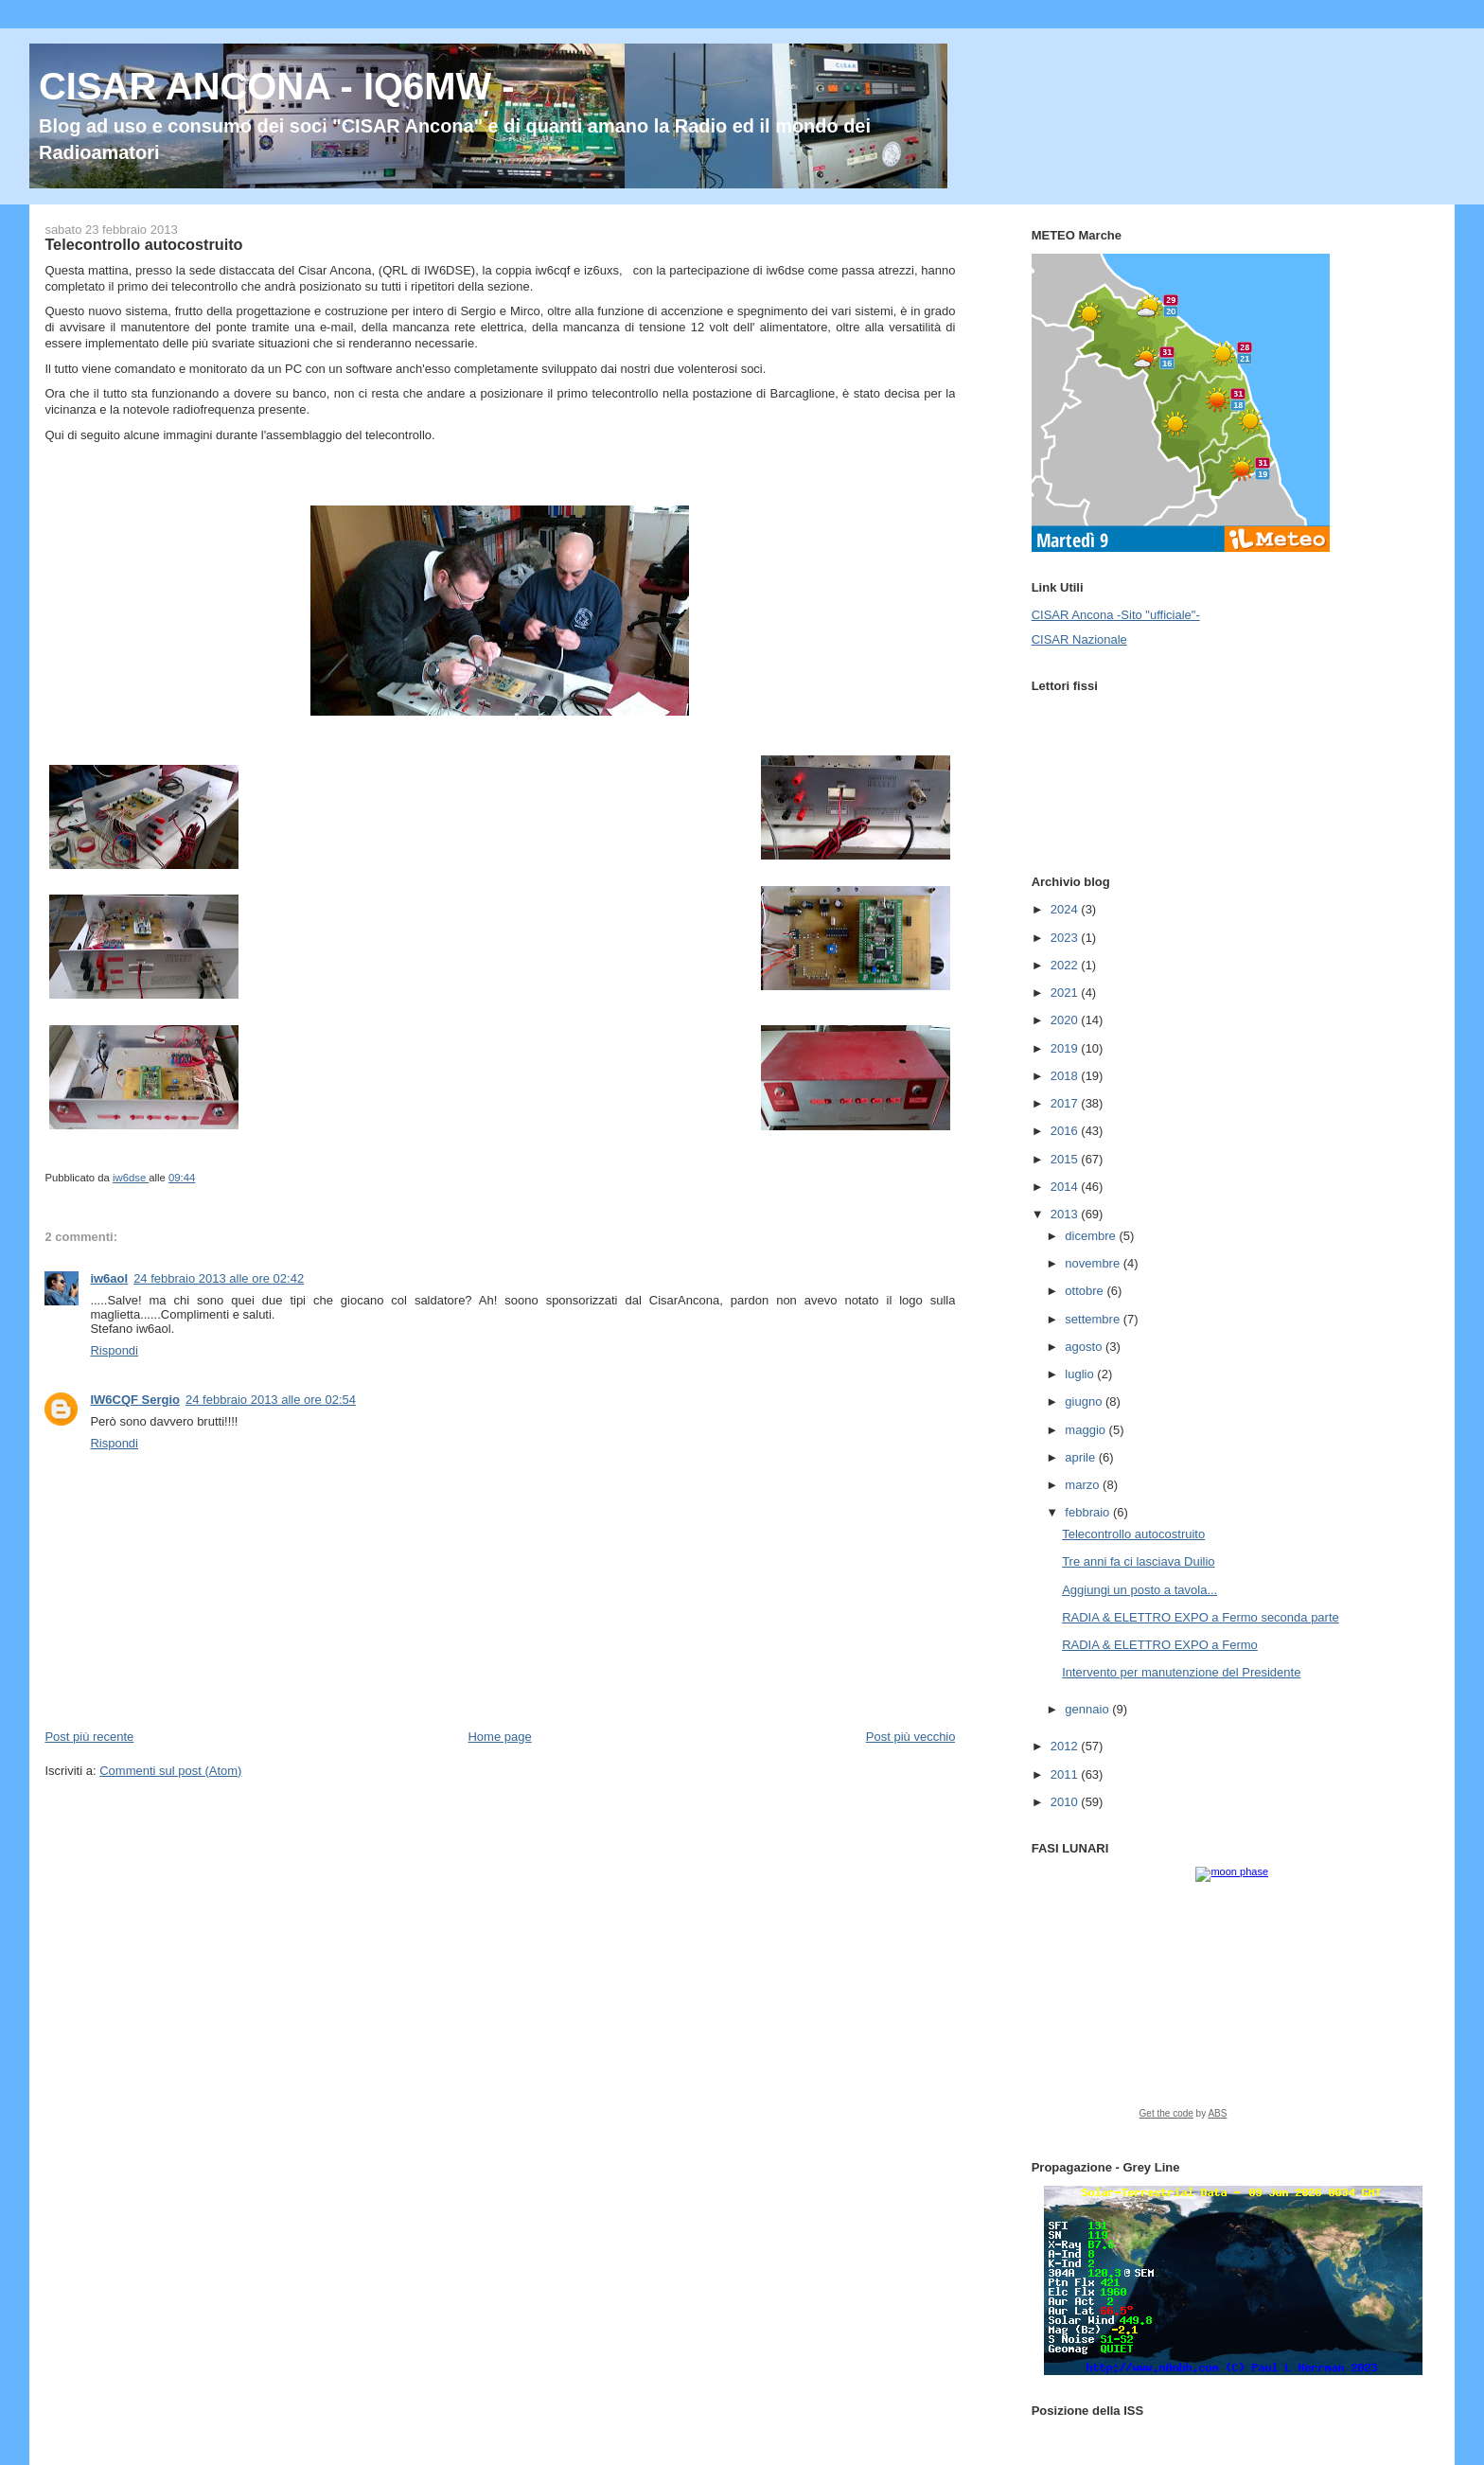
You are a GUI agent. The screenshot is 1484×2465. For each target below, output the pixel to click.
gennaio (1088, 1709)
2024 (1066, 909)
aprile (1081, 1457)
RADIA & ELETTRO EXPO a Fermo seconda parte (1200, 1617)
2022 (1066, 965)
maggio (1086, 1430)
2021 (1066, 992)
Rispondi (114, 1350)
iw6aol (109, 1278)
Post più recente (88, 1736)
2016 (1066, 1131)
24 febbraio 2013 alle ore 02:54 (271, 1399)
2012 (1066, 1746)
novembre (1093, 1263)
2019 (1066, 1048)
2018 (1066, 1076)
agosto (1085, 1346)
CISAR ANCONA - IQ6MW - (277, 86)
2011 (1066, 1774)
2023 (1066, 938)
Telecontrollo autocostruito (1133, 1534)
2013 (1066, 1214)
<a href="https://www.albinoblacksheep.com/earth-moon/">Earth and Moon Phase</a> (1233, 1999)
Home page (499, 1736)
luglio (1081, 1374)
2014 (1066, 1186)
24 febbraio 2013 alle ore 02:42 (218, 1278)
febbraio (1089, 1512)
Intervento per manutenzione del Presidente (1181, 1672)
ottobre (1085, 1291)
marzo (1084, 1485)
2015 (1066, 1159)
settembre (1093, 1319)
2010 (1066, 1802)
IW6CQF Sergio (135, 1399)
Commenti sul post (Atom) (170, 1771)
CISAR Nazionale (1079, 639)
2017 (1066, 1103)
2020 (1066, 1020)
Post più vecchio (911, 1736)
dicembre (1092, 1236)
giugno (1085, 1401)
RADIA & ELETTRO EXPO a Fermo (1160, 1645)
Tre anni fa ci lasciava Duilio (1138, 1561)
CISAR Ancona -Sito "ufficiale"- (1116, 615)
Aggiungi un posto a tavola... (1139, 1590)
